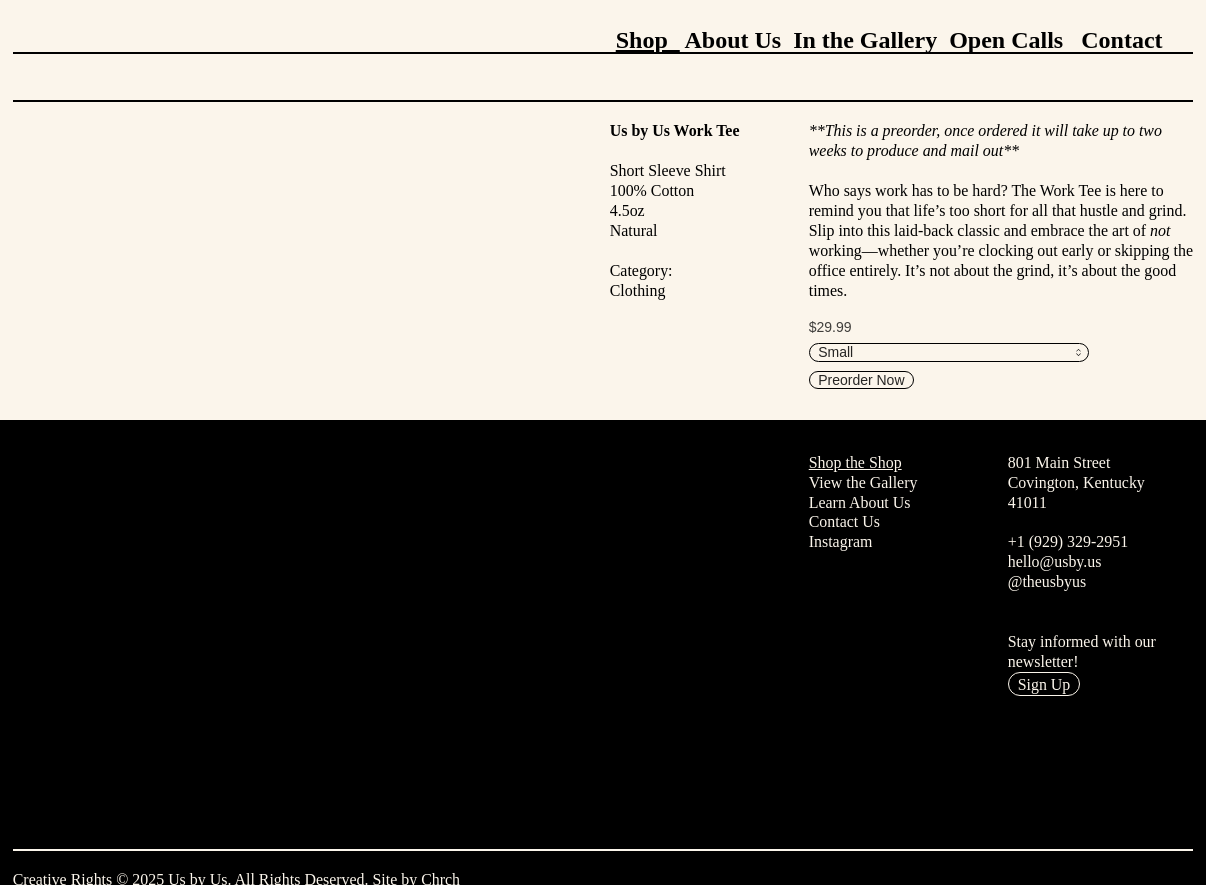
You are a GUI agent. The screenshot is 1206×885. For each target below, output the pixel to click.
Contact (1121, 40)
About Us (732, 40)
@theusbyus (1047, 581)
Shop (648, 40)
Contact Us (844, 521)
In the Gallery (865, 40)
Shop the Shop (855, 462)
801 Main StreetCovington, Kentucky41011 (1076, 482)
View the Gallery (863, 482)
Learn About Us (860, 502)
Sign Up (1044, 684)
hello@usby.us (1055, 561)
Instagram (841, 541)
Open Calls (1006, 40)
